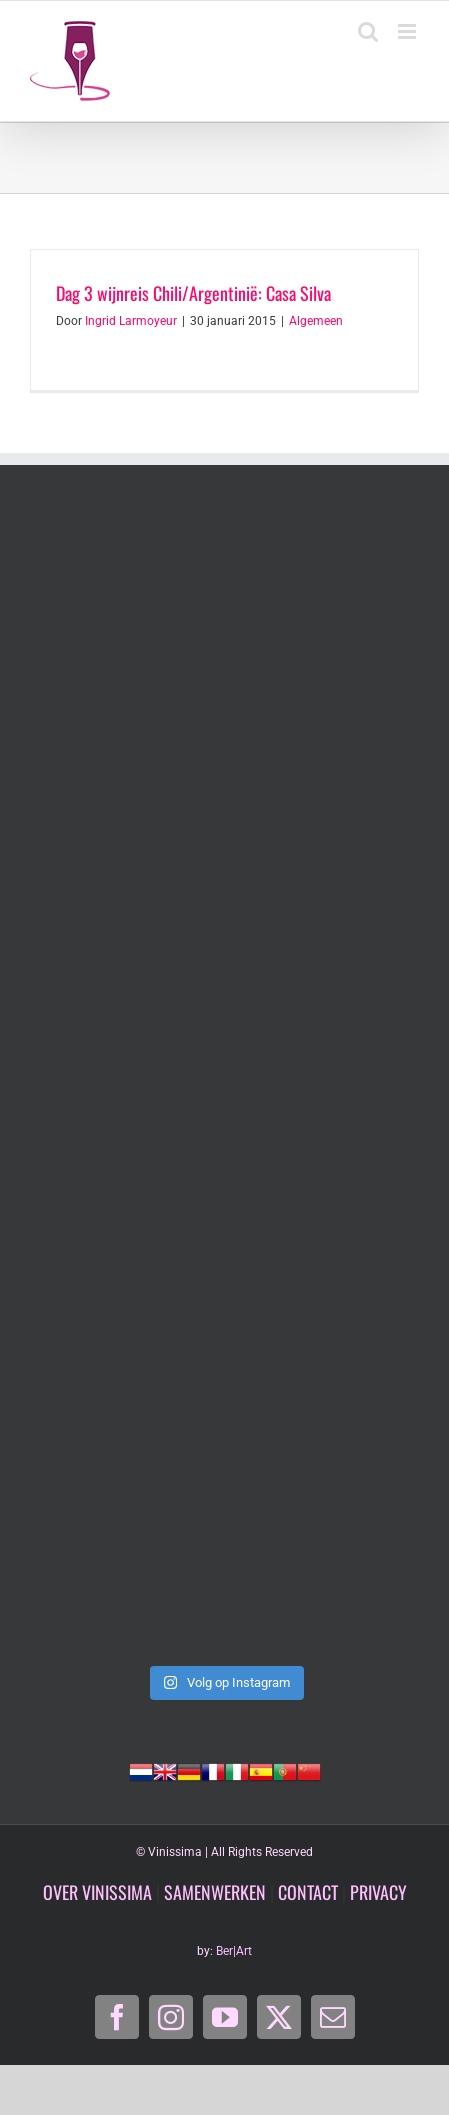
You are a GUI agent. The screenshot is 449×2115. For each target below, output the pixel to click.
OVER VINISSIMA (97, 1892)
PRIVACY (378, 1892)
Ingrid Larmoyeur (131, 321)
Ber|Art (234, 1951)
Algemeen (316, 321)
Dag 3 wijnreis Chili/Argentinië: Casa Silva (193, 293)
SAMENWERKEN (215, 1892)
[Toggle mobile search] (368, 31)
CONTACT (308, 1892)
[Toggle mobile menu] (408, 31)
